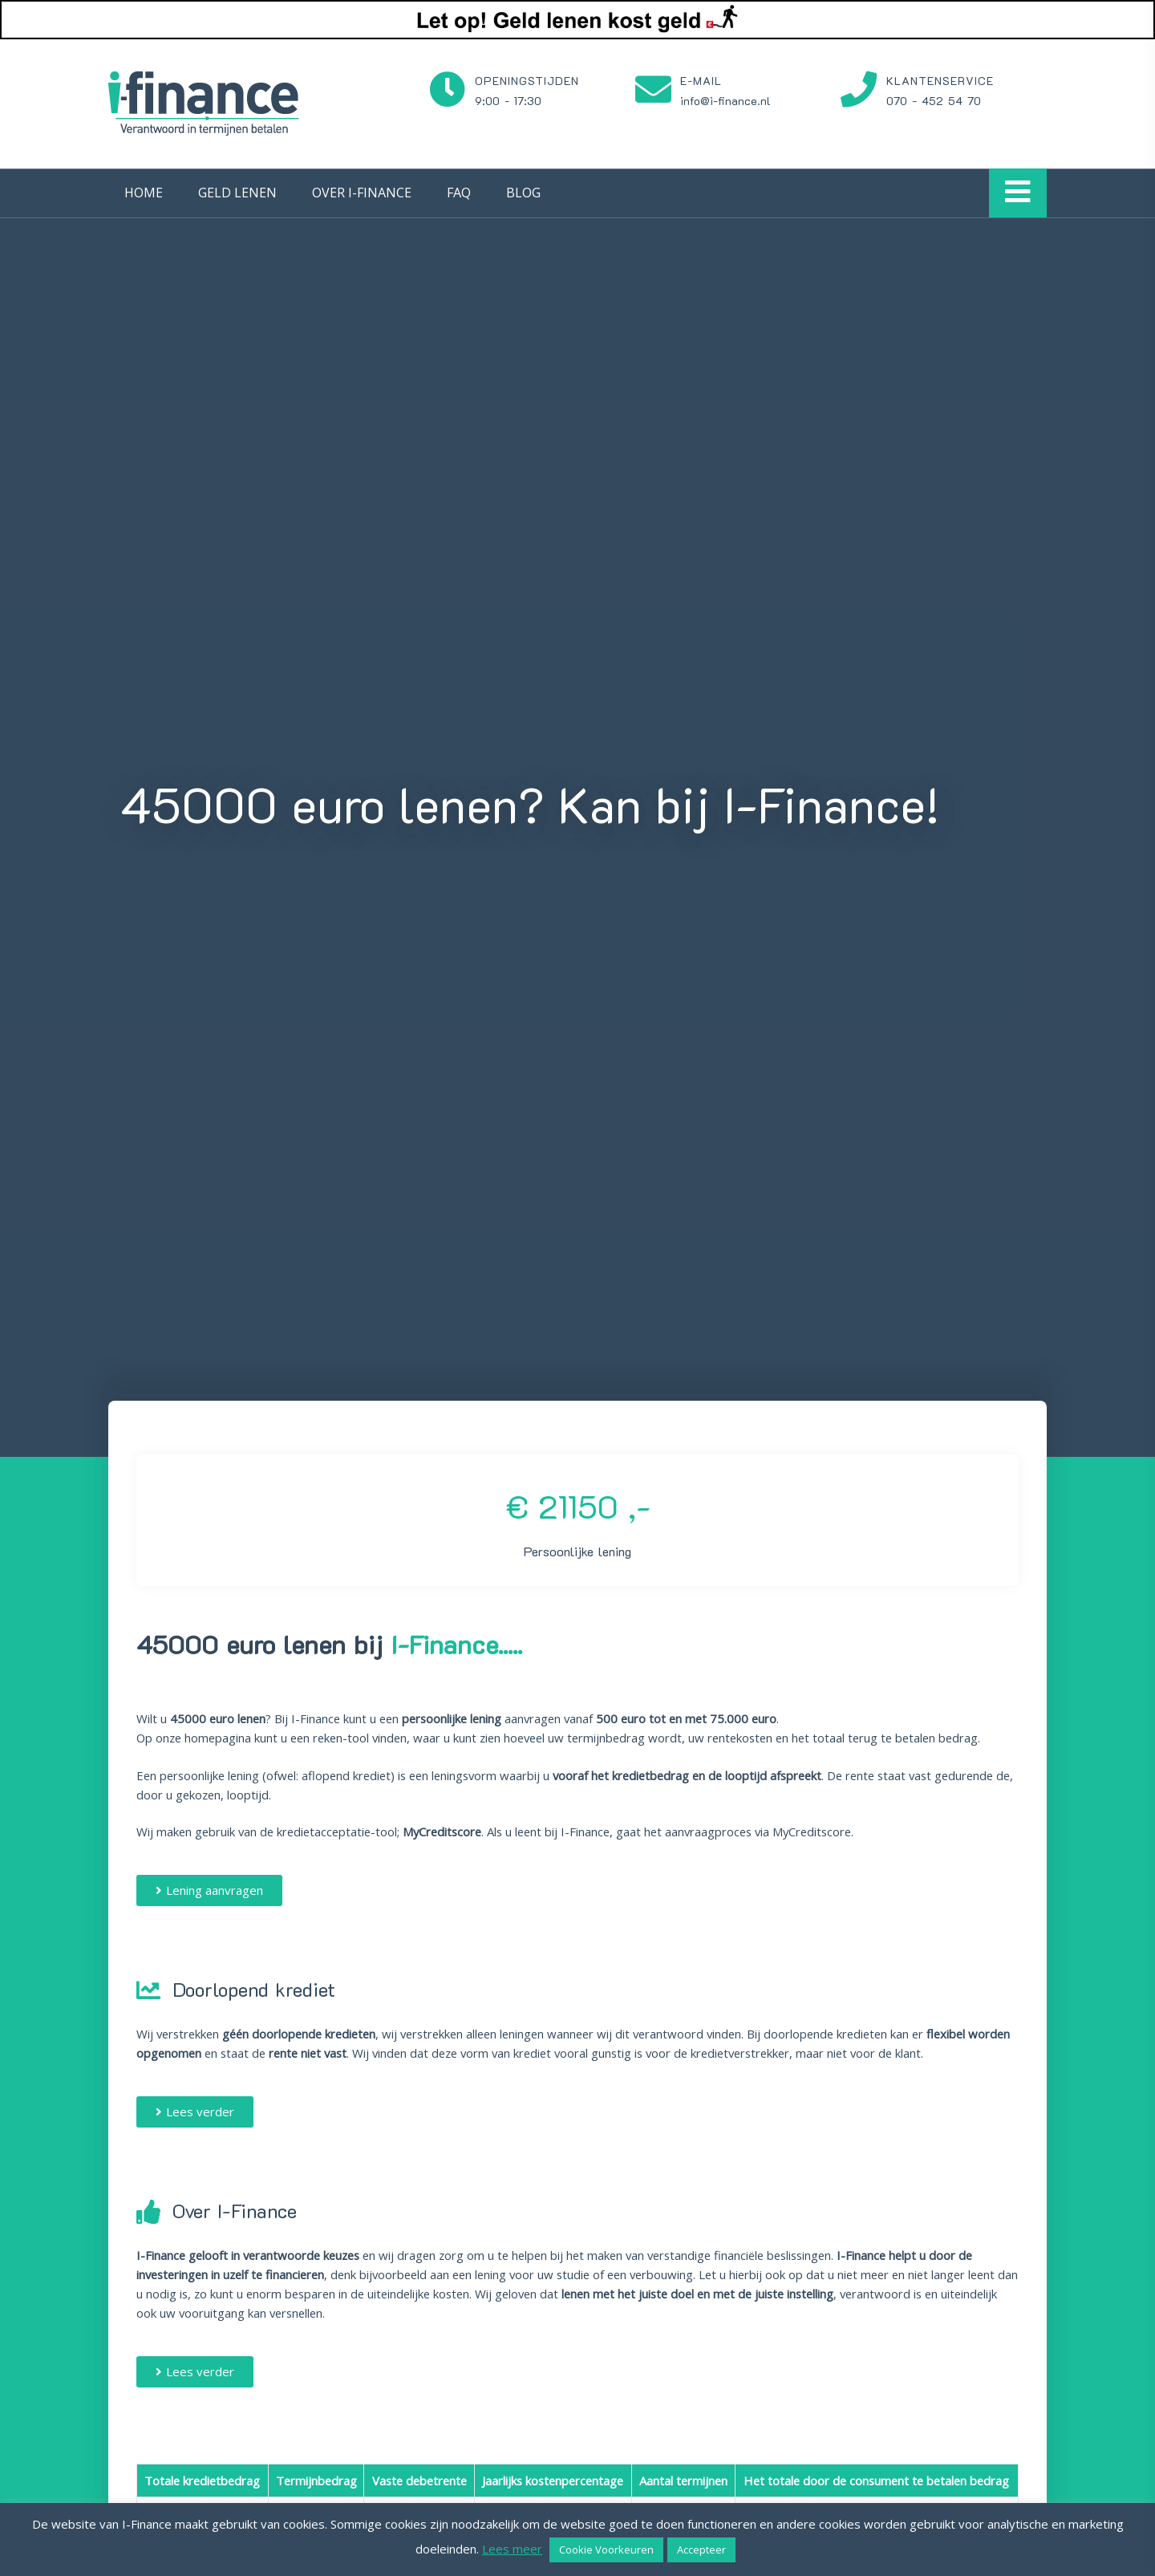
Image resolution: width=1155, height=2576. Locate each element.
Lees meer (512, 2549)
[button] (209, 1890)
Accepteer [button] (701, 2549)
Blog (523, 192)
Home (143, 192)
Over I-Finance (361, 192)
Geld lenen (237, 192)
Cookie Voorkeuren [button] (606, 2549)
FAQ (459, 192)
